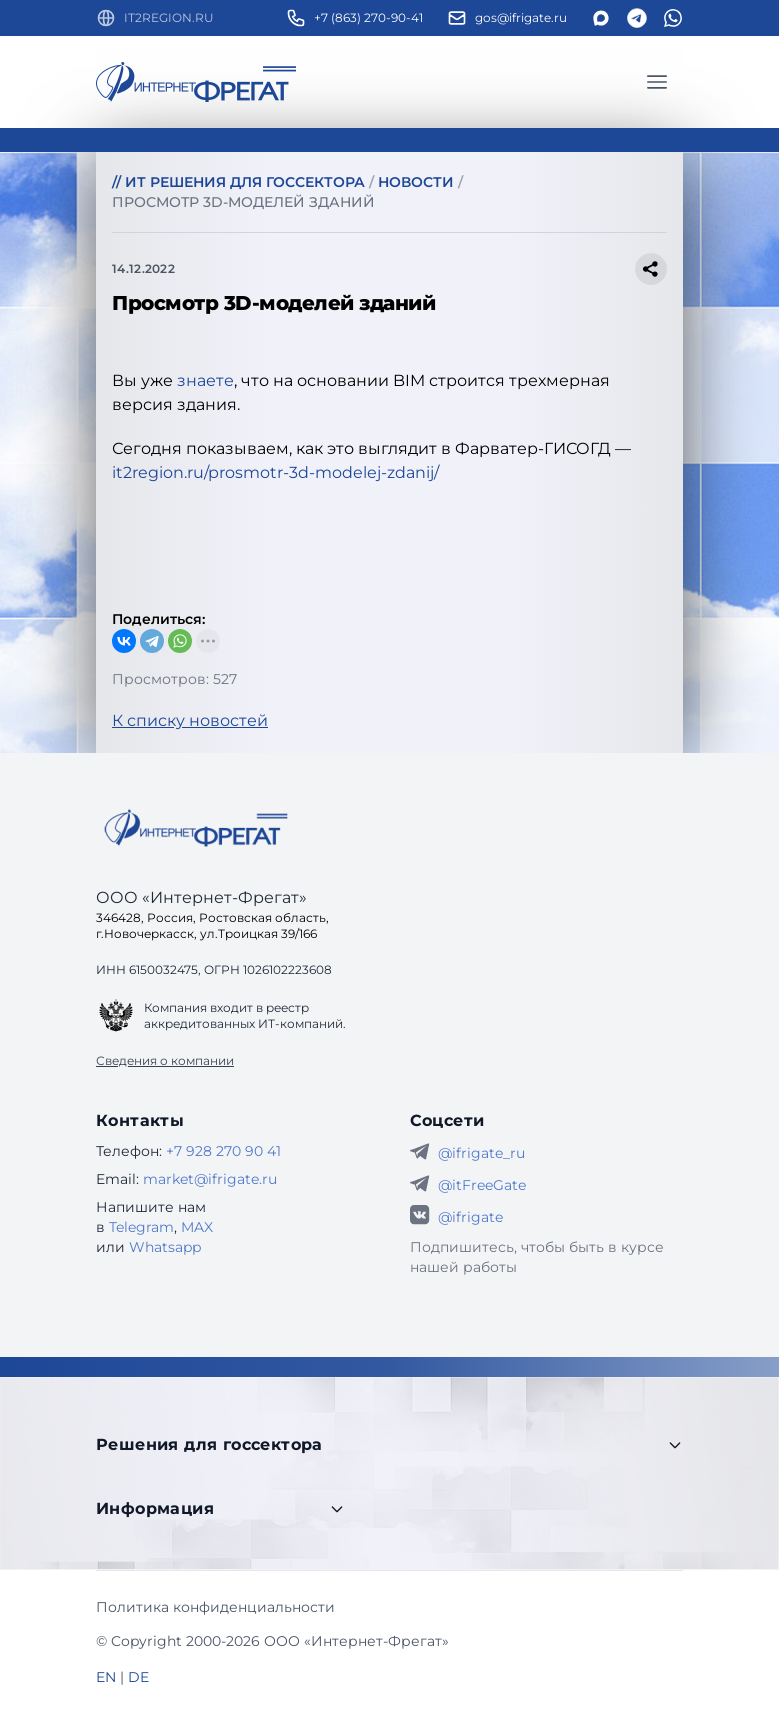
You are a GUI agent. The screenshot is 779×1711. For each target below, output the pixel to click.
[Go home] (196, 828)
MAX (197, 1227)
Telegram (141, 1227)
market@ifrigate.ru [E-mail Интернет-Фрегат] (210, 1179)
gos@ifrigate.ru (521, 17)
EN (106, 1677)
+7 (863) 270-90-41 (368, 17)
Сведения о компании (165, 1060)
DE (138, 1677)
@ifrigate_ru (481, 1153)
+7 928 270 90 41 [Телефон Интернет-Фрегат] (223, 1151)
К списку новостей (190, 720)
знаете (205, 380)
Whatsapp (165, 1247)
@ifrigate (470, 1217)
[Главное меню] (657, 82)
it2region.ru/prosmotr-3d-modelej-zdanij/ (275, 472)
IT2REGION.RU (169, 17)
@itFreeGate (482, 1185)
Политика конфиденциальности (215, 1607)
